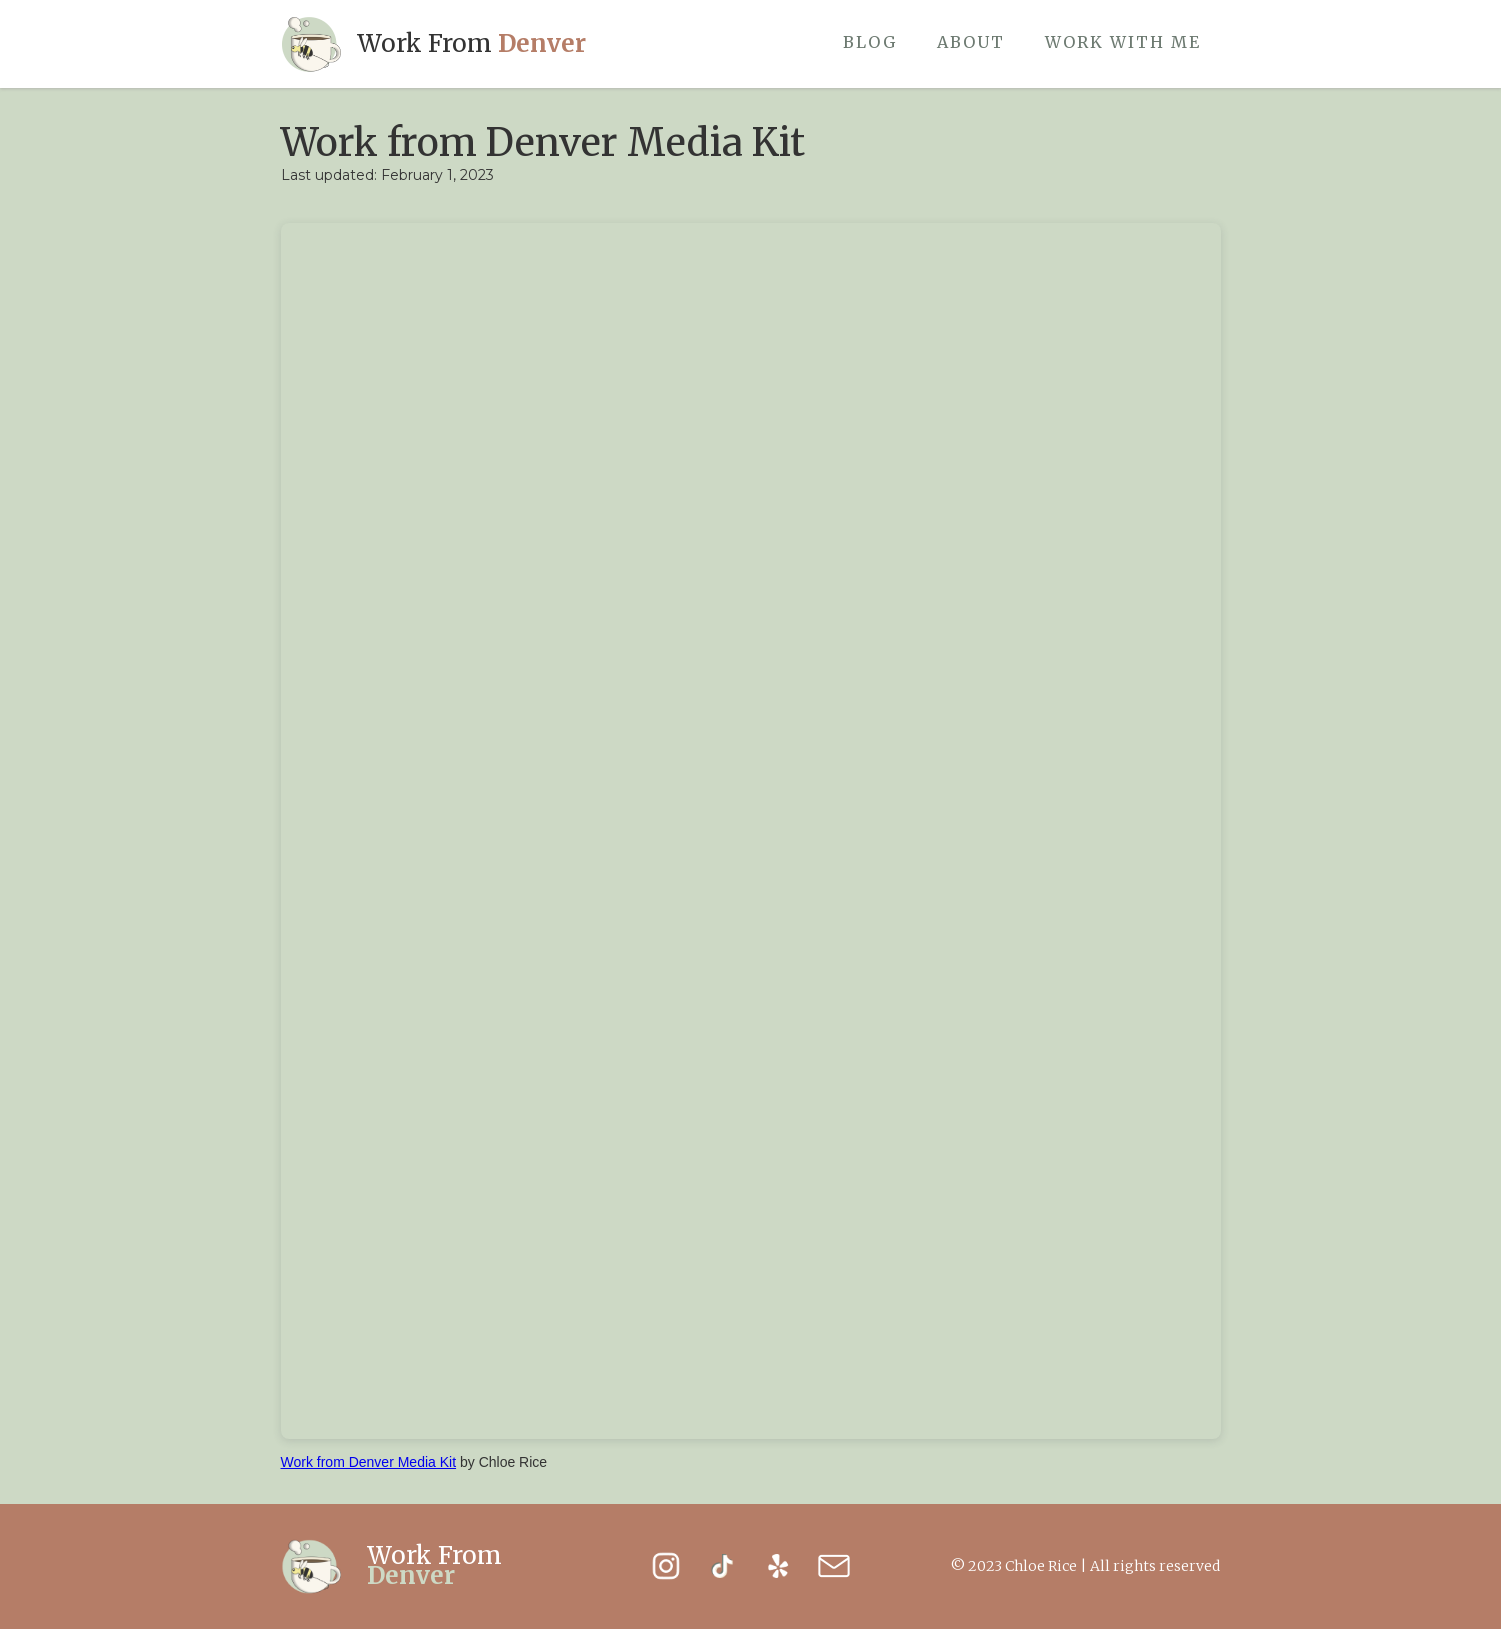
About (971, 42)
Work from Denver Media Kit (369, 1462)
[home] (433, 44)
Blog (870, 42)
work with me (1123, 42)
